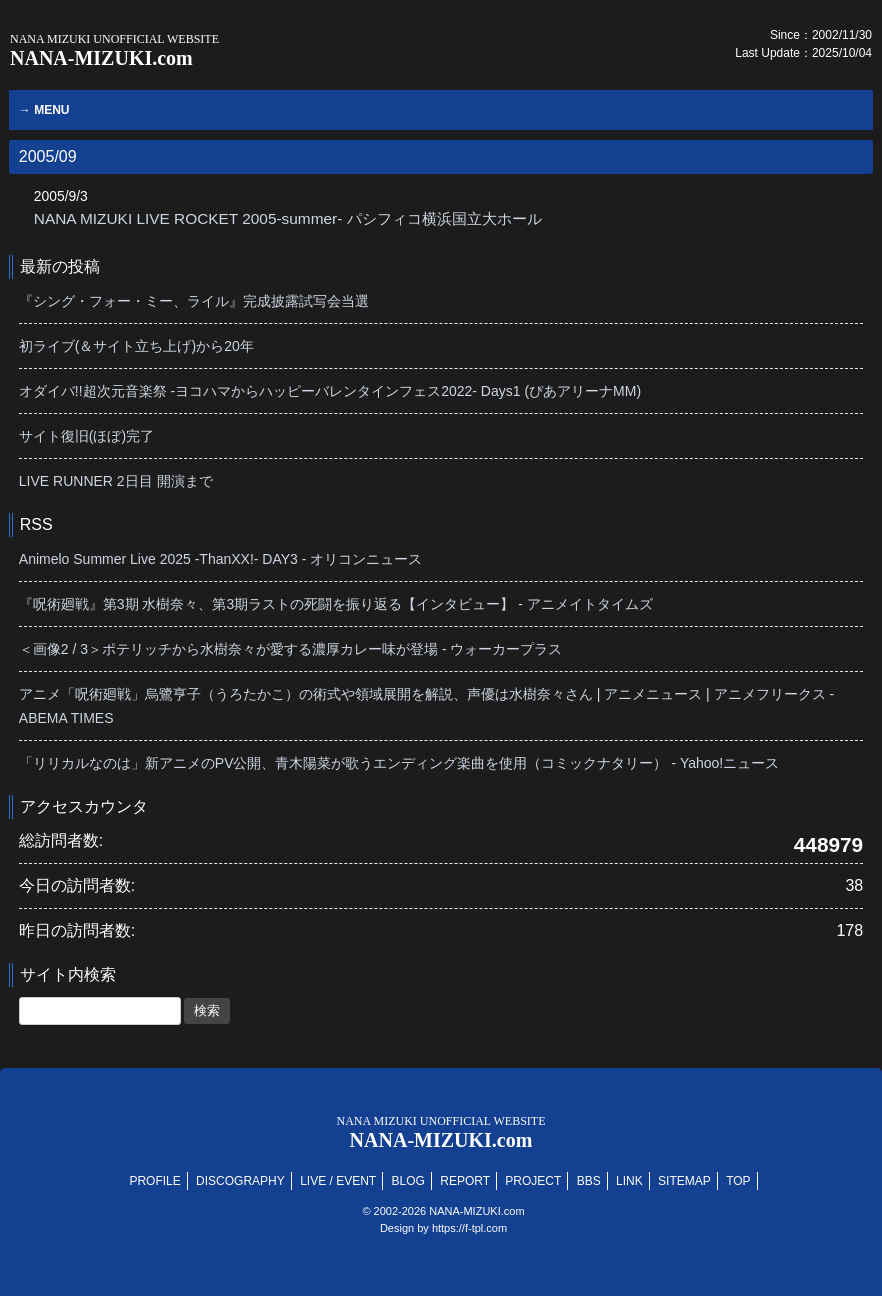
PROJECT (533, 1181)
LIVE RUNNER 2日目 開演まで (116, 481)
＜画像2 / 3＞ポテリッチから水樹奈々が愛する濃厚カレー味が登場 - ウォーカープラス (291, 649)
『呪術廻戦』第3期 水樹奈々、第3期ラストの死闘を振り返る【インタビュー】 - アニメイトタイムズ (336, 604)
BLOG (408, 1181)
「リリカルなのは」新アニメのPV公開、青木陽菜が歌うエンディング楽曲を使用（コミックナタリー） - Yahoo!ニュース (399, 763)
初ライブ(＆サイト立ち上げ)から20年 (136, 346)
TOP (738, 1181)
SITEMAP (684, 1181)
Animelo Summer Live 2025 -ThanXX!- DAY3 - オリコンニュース (221, 559)
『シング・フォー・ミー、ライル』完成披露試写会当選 (194, 301)
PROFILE (154, 1181)
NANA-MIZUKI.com (114, 50)
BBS (589, 1181)
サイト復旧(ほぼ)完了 (86, 436)
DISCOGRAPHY (240, 1181)
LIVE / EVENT (338, 1181)
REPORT (465, 1181)
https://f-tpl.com (469, 1228)
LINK (629, 1181)
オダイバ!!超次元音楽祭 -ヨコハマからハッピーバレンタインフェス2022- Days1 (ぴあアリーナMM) (330, 391)
